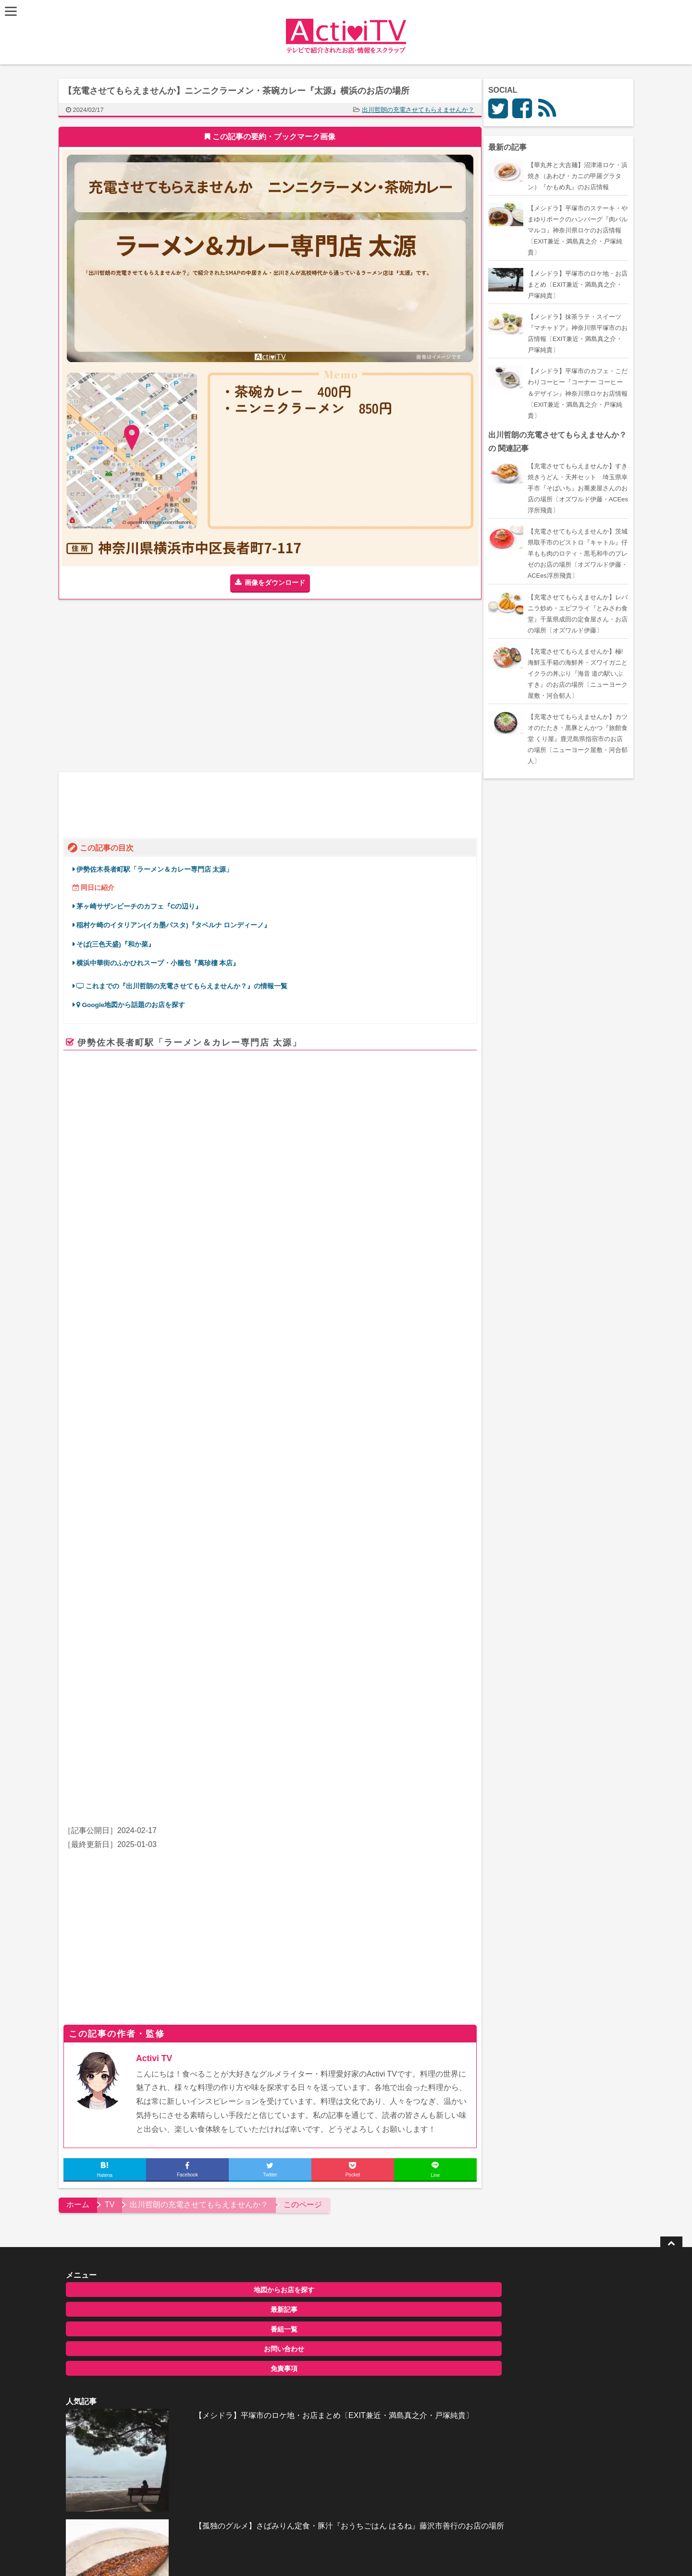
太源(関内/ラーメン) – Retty (266, 1376)
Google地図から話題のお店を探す (134, 1001)
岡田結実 (194, 1540)
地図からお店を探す (145, 2027)
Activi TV (158, 1796)
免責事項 (145, 2106)
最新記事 (145, 2047)
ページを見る (437, 1445)
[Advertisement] (168, 686)
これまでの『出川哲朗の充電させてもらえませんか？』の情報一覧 (186, 982)
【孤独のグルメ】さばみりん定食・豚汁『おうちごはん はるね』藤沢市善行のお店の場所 (368, 2089)
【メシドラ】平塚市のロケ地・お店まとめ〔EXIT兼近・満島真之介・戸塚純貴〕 (368, 2040)
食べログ (135, 1346)
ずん (169, 1540)
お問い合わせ (145, 2086)
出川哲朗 (113, 1540)
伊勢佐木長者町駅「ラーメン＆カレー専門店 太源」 (158, 866)
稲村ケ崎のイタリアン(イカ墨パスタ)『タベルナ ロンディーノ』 (177, 921)
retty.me (225, 1432)
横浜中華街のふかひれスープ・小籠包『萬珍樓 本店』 (162, 959)
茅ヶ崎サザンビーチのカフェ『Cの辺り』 (143, 903)
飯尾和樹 (144, 1540)
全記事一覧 (326, 2125)
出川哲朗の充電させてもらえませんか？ (422, 109)
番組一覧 (145, 2067)
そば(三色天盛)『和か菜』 (119, 940)
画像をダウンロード (278, 582)
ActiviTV (323, 2296)
